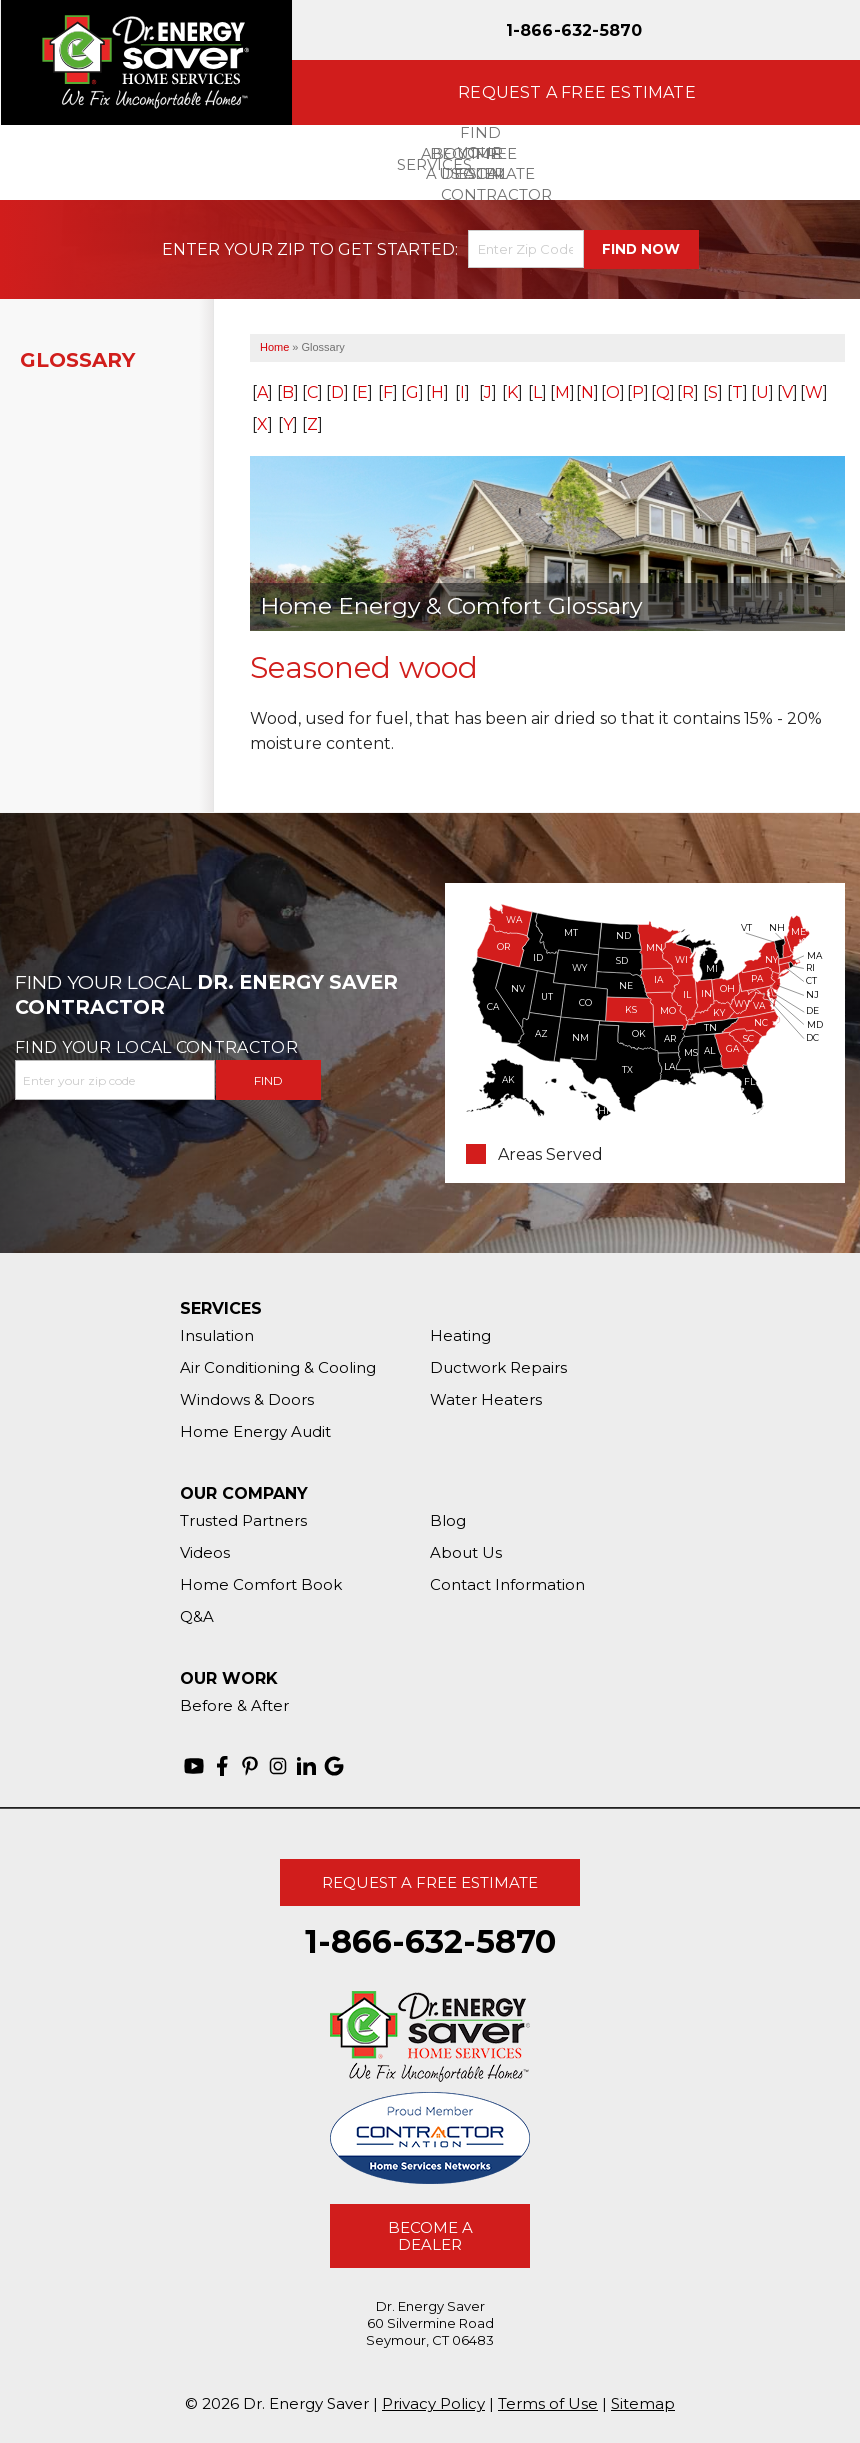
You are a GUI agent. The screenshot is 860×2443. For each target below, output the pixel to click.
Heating (460, 1335)
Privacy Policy (433, 2403)
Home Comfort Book (261, 1584)
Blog (448, 1520)
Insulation (217, 1335)
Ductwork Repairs (498, 1367)
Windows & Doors (247, 1399)
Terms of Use (548, 2403)
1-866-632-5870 (574, 30)
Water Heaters (486, 1399)
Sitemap (643, 2403)
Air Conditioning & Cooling (278, 1367)
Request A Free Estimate (430, 1882)
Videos (205, 1552)
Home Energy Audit (255, 1431)
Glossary (77, 360)
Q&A (197, 1616)
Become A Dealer (430, 2236)
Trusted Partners (243, 1520)
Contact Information (507, 1584)
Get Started (396, 249)
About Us (466, 1552)
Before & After (234, 1705)
